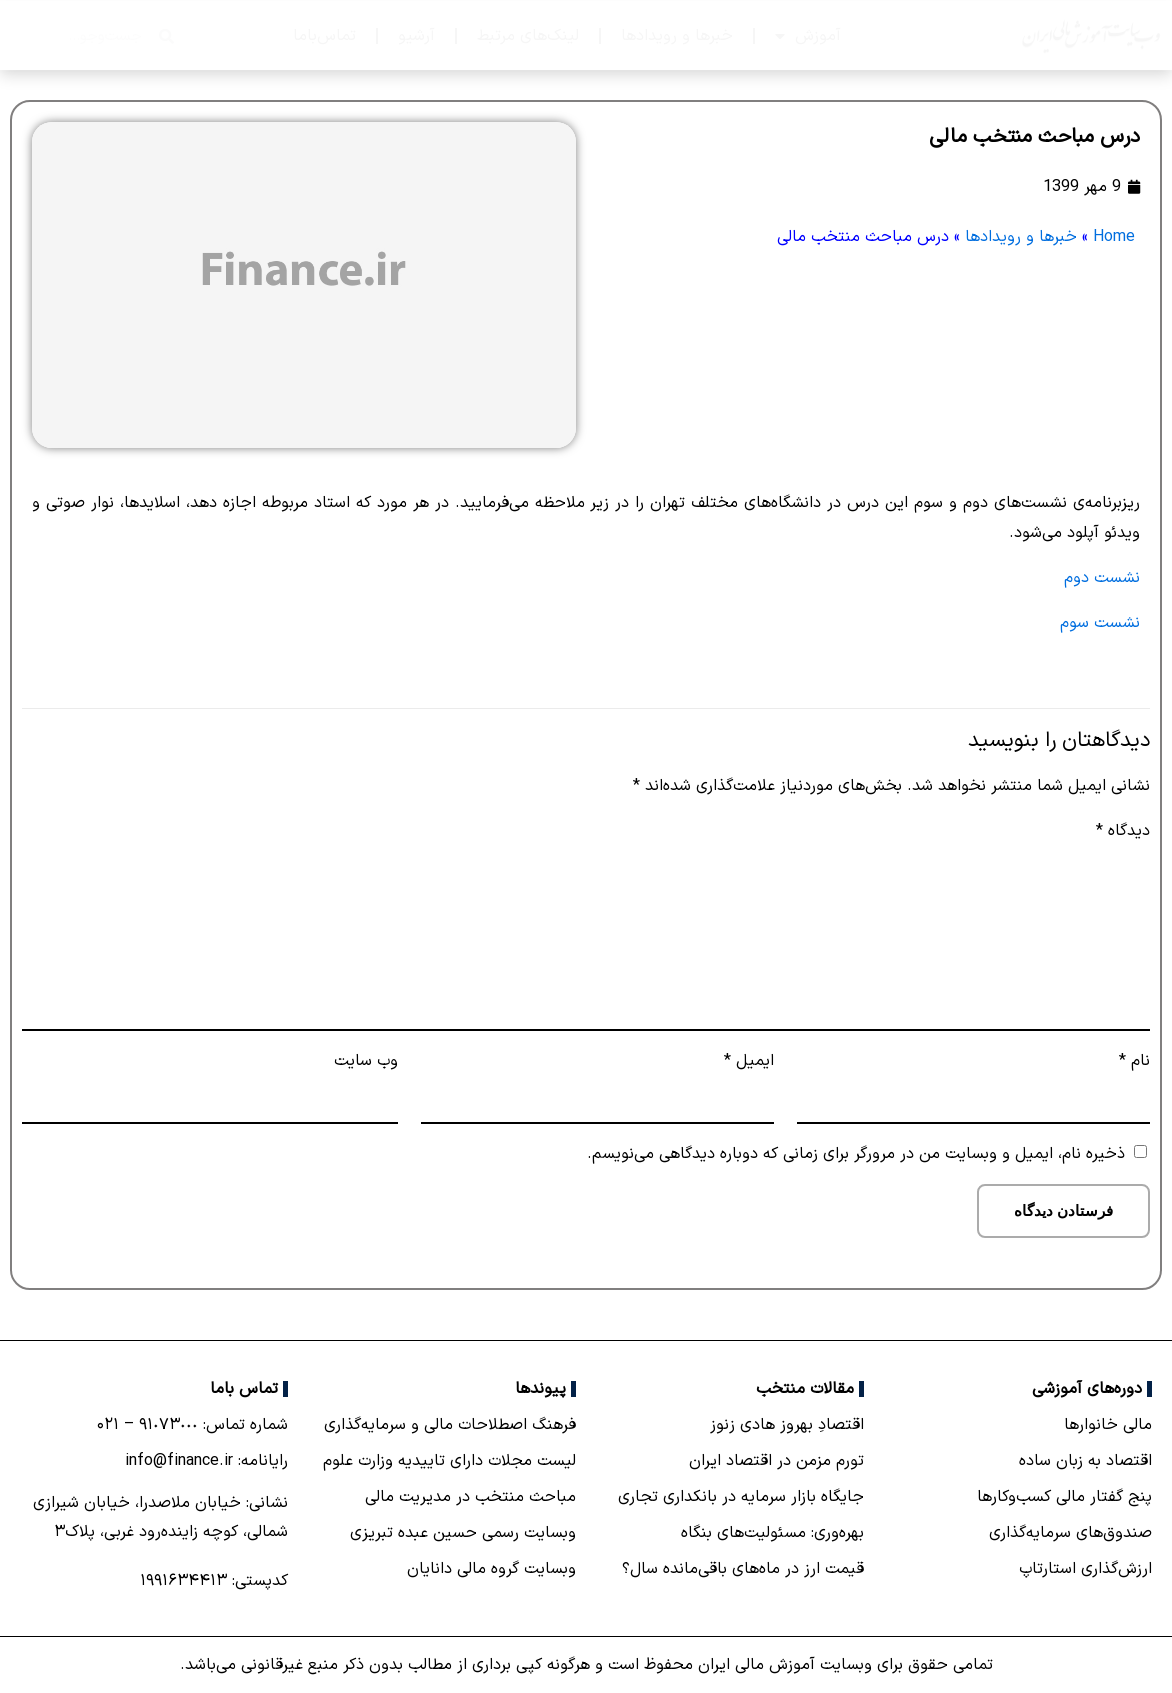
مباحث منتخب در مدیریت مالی (470, 1497)
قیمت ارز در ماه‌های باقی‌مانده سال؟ (743, 1569)
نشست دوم (1102, 578)
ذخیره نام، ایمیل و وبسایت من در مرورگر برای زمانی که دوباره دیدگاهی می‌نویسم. (856, 1154)
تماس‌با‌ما (324, 36)
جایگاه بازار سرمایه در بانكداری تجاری (741, 1497)
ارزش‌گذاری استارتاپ (1085, 1569)
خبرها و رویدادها (677, 36)
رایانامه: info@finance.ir (206, 1461)
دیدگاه (1123, 831)
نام (1134, 1061)
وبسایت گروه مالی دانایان (491, 1569)
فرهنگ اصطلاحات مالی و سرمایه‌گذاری (450, 1425)
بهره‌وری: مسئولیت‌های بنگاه (772, 1533)
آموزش (808, 36)
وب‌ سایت (366, 1061)
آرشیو (416, 36)
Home (1114, 237)
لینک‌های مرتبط (528, 36)
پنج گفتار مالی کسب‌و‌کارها (1064, 1497)
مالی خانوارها (1108, 1425)
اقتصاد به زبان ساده (1085, 1461)
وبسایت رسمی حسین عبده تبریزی (463, 1533)
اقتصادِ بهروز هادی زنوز (787, 1425)
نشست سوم (1100, 623)
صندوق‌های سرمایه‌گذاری (1070, 1533)
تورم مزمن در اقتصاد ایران (776, 1461)
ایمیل (749, 1061)
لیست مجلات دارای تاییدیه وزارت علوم (449, 1461)
